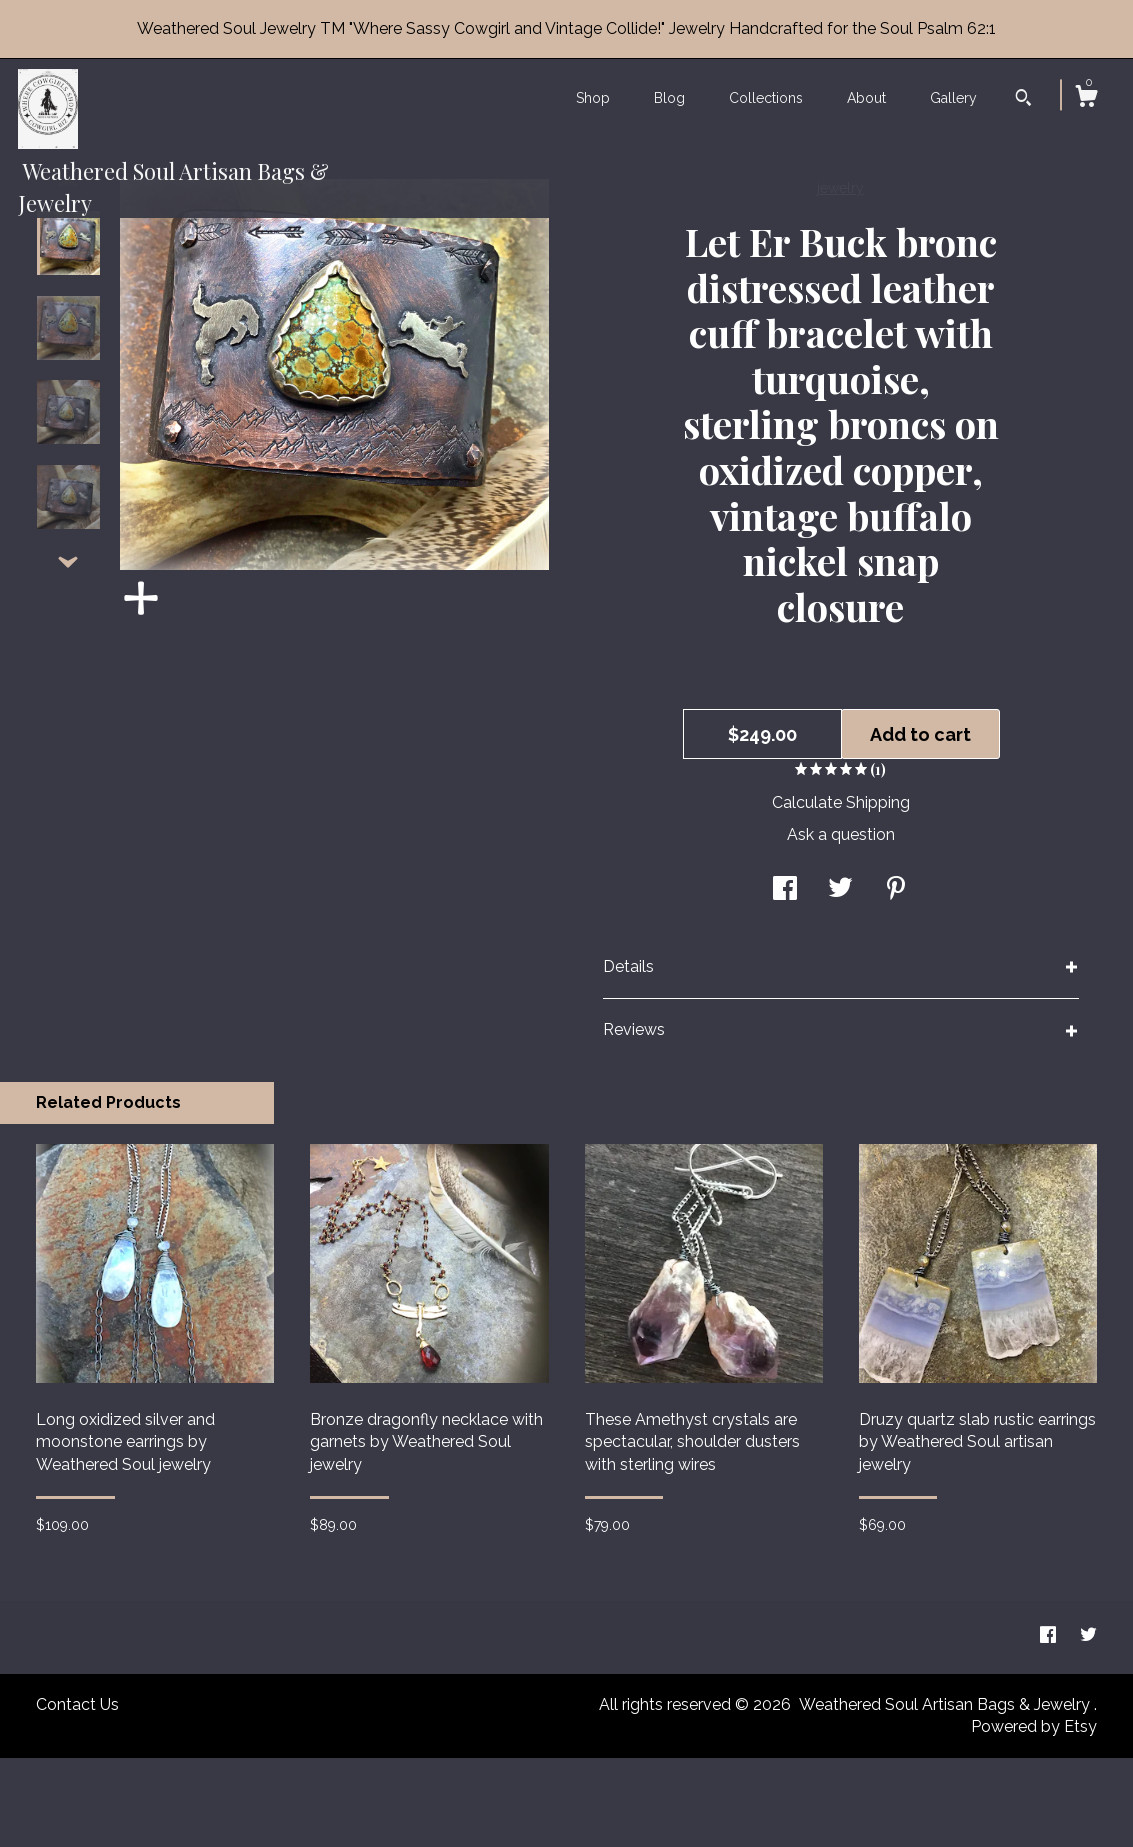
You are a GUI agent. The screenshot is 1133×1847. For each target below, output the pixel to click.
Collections (766, 98)
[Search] (1023, 100)
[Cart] (1086, 99)
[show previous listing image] (68, 272)
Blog (669, 98)
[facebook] (1050, 1725)
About (866, 98)
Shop (593, 98)
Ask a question (841, 923)
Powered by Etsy (1034, 1815)
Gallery (953, 98)
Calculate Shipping (841, 891)
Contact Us (77, 1793)
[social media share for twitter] (840, 978)
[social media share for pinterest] (896, 978)
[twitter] (1088, 1725)
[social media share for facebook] (785, 978)
